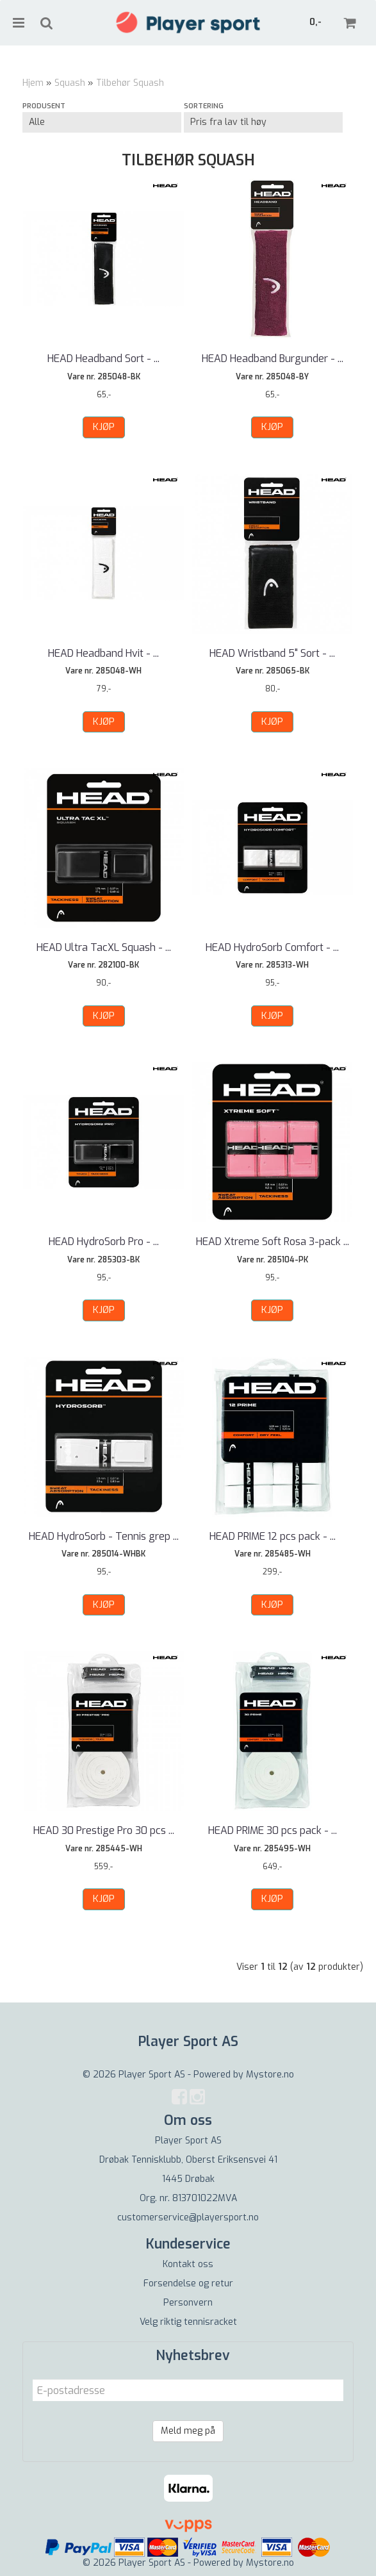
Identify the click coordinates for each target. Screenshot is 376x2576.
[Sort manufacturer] (101, 122)
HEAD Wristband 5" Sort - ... (272, 653)
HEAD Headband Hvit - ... (103, 653)
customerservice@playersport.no (188, 2217)
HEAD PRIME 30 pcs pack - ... (272, 1830)
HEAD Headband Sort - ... (103, 358)
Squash (69, 83)
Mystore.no (270, 2074)
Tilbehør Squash (130, 83)
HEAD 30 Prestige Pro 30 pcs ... (103, 1830)
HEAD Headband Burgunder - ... (272, 358)
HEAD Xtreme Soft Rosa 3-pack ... (272, 1241)
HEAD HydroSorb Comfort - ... (272, 947)
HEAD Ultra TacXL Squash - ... (104, 947)
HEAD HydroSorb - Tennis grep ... (104, 1536)
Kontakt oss (188, 2264)
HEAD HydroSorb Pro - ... (104, 1241)
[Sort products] (263, 122)
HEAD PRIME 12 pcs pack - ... (272, 1536)
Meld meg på (188, 2431)
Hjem (33, 83)
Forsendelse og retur (188, 2283)
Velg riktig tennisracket (188, 2322)
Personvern (188, 2303)
